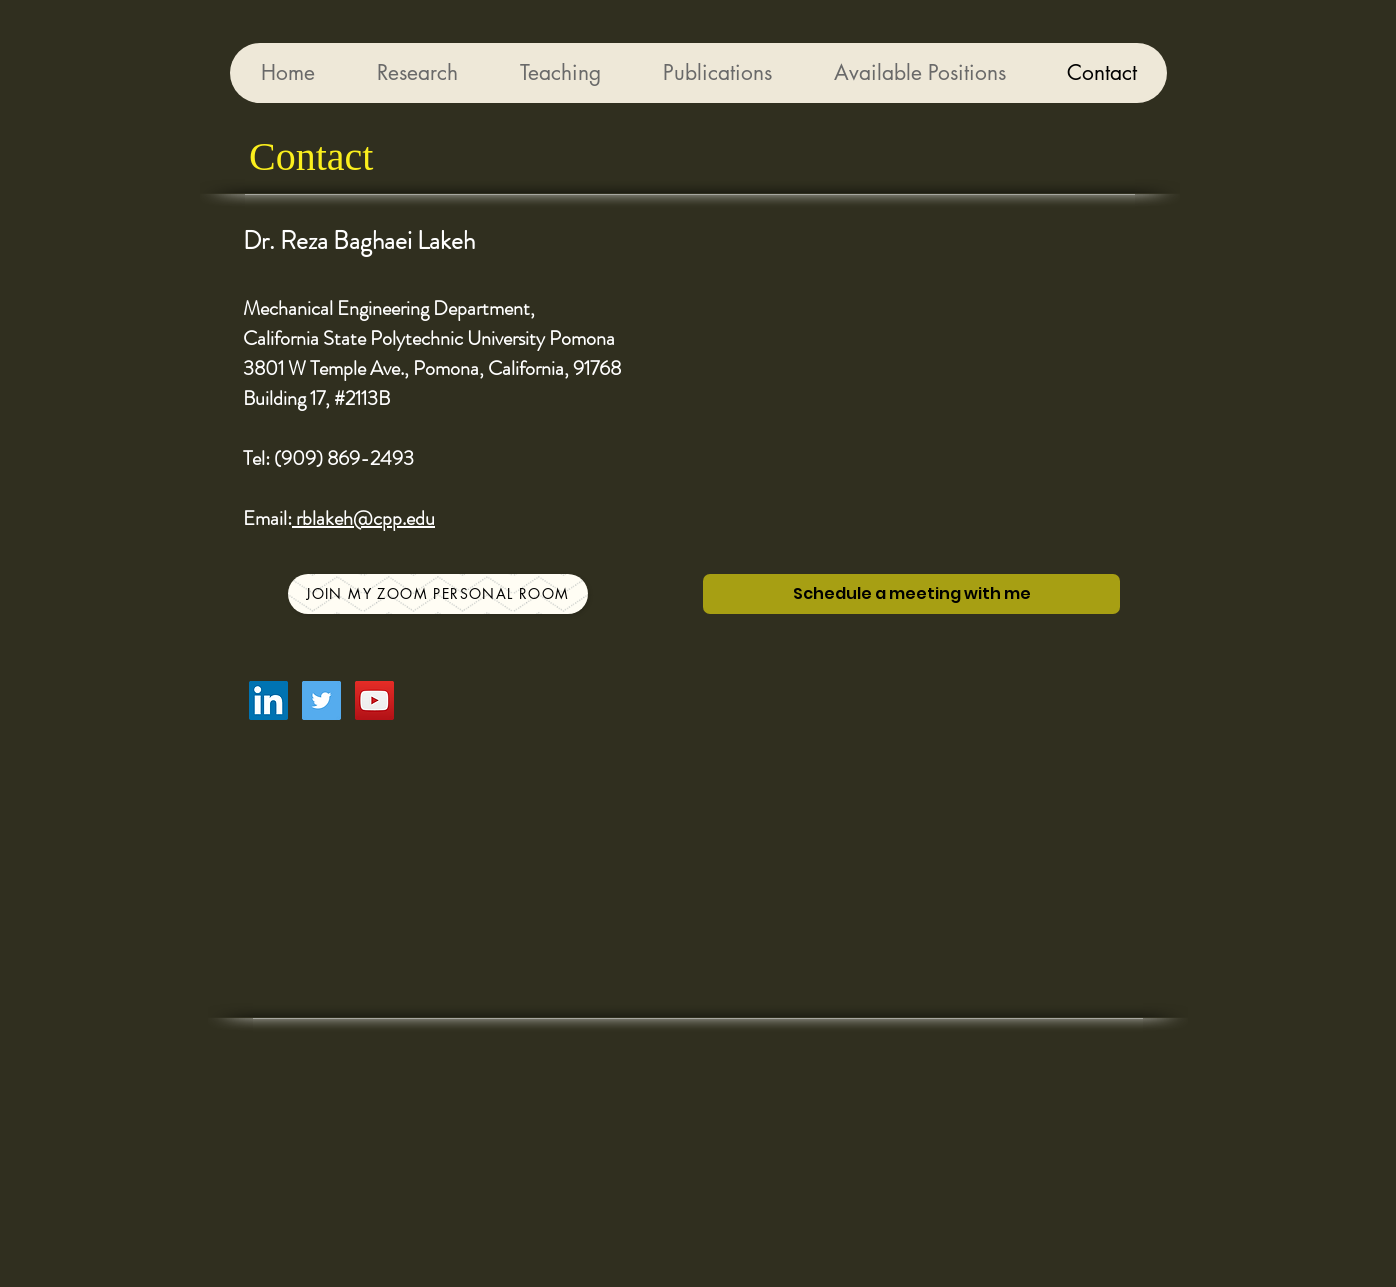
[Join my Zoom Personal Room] (438, 594)
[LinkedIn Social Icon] (268, 700)
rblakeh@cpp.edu (363, 518)
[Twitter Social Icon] (321, 700)
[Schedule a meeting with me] (911, 594)
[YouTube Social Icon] (374, 700)
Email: (267, 518)
